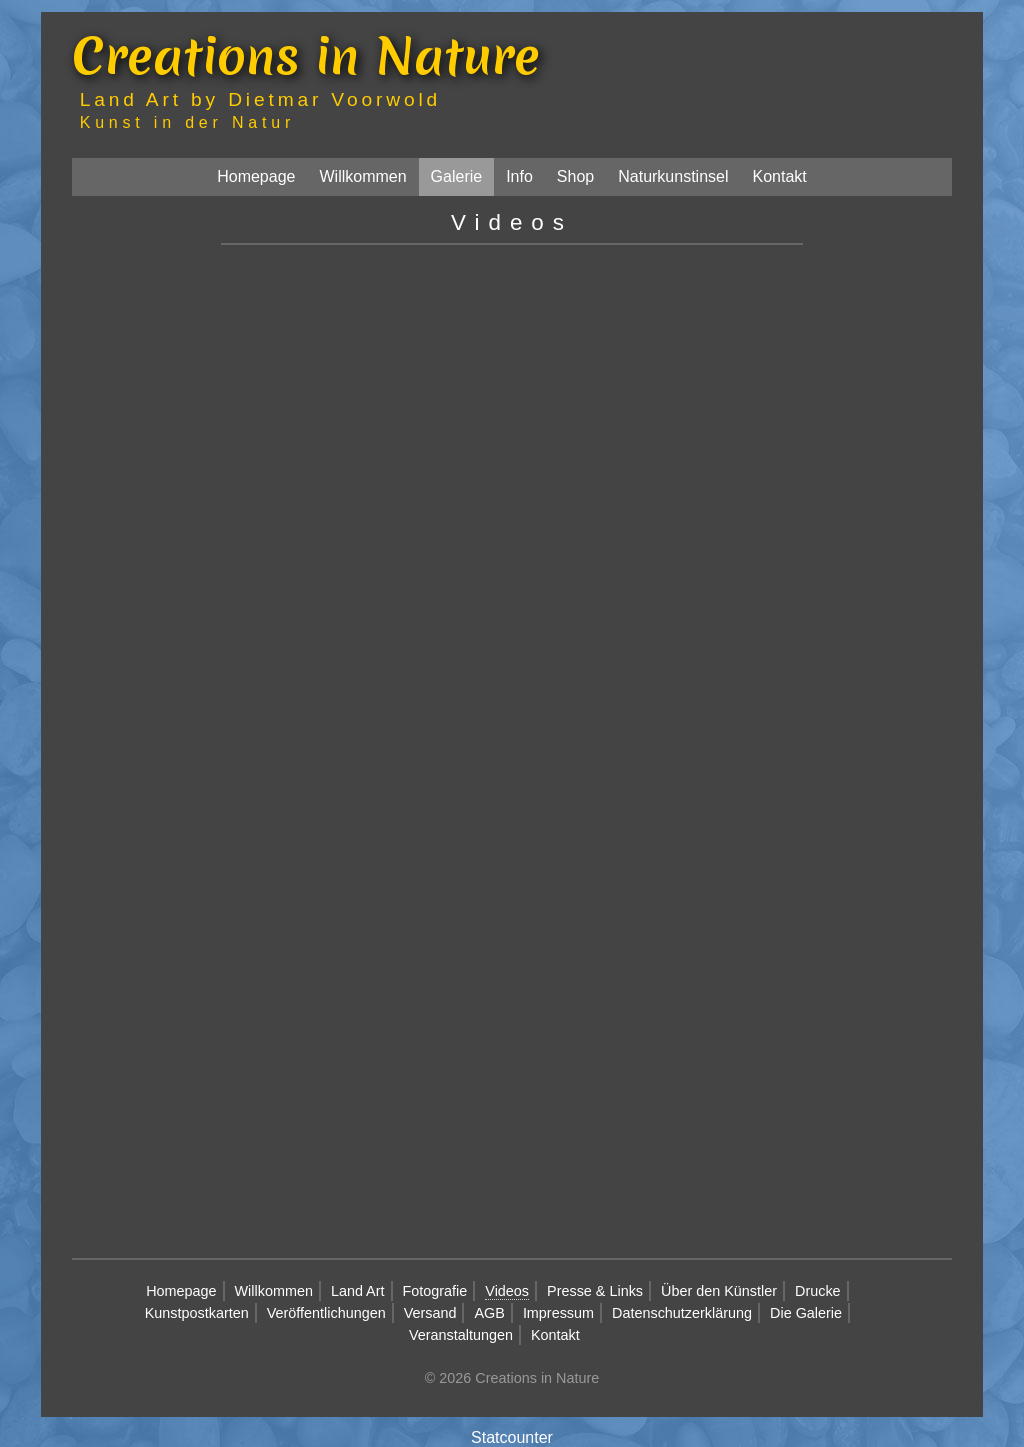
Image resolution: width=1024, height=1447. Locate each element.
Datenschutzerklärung (682, 1313)
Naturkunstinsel (673, 176)
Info (519, 176)
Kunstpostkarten (197, 1313)
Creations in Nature (306, 55)
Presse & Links (595, 1291)
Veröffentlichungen (326, 1313)
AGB (489, 1313)
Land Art (358, 1291)
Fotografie (435, 1291)
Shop (575, 176)
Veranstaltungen (461, 1335)
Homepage (256, 176)
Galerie (457, 176)
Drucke (818, 1291)
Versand (430, 1313)
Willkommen (362, 176)
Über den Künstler (719, 1291)
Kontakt (780, 176)
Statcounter (512, 1437)
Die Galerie (806, 1313)
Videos (507, 1291)
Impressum (558, 1313)
